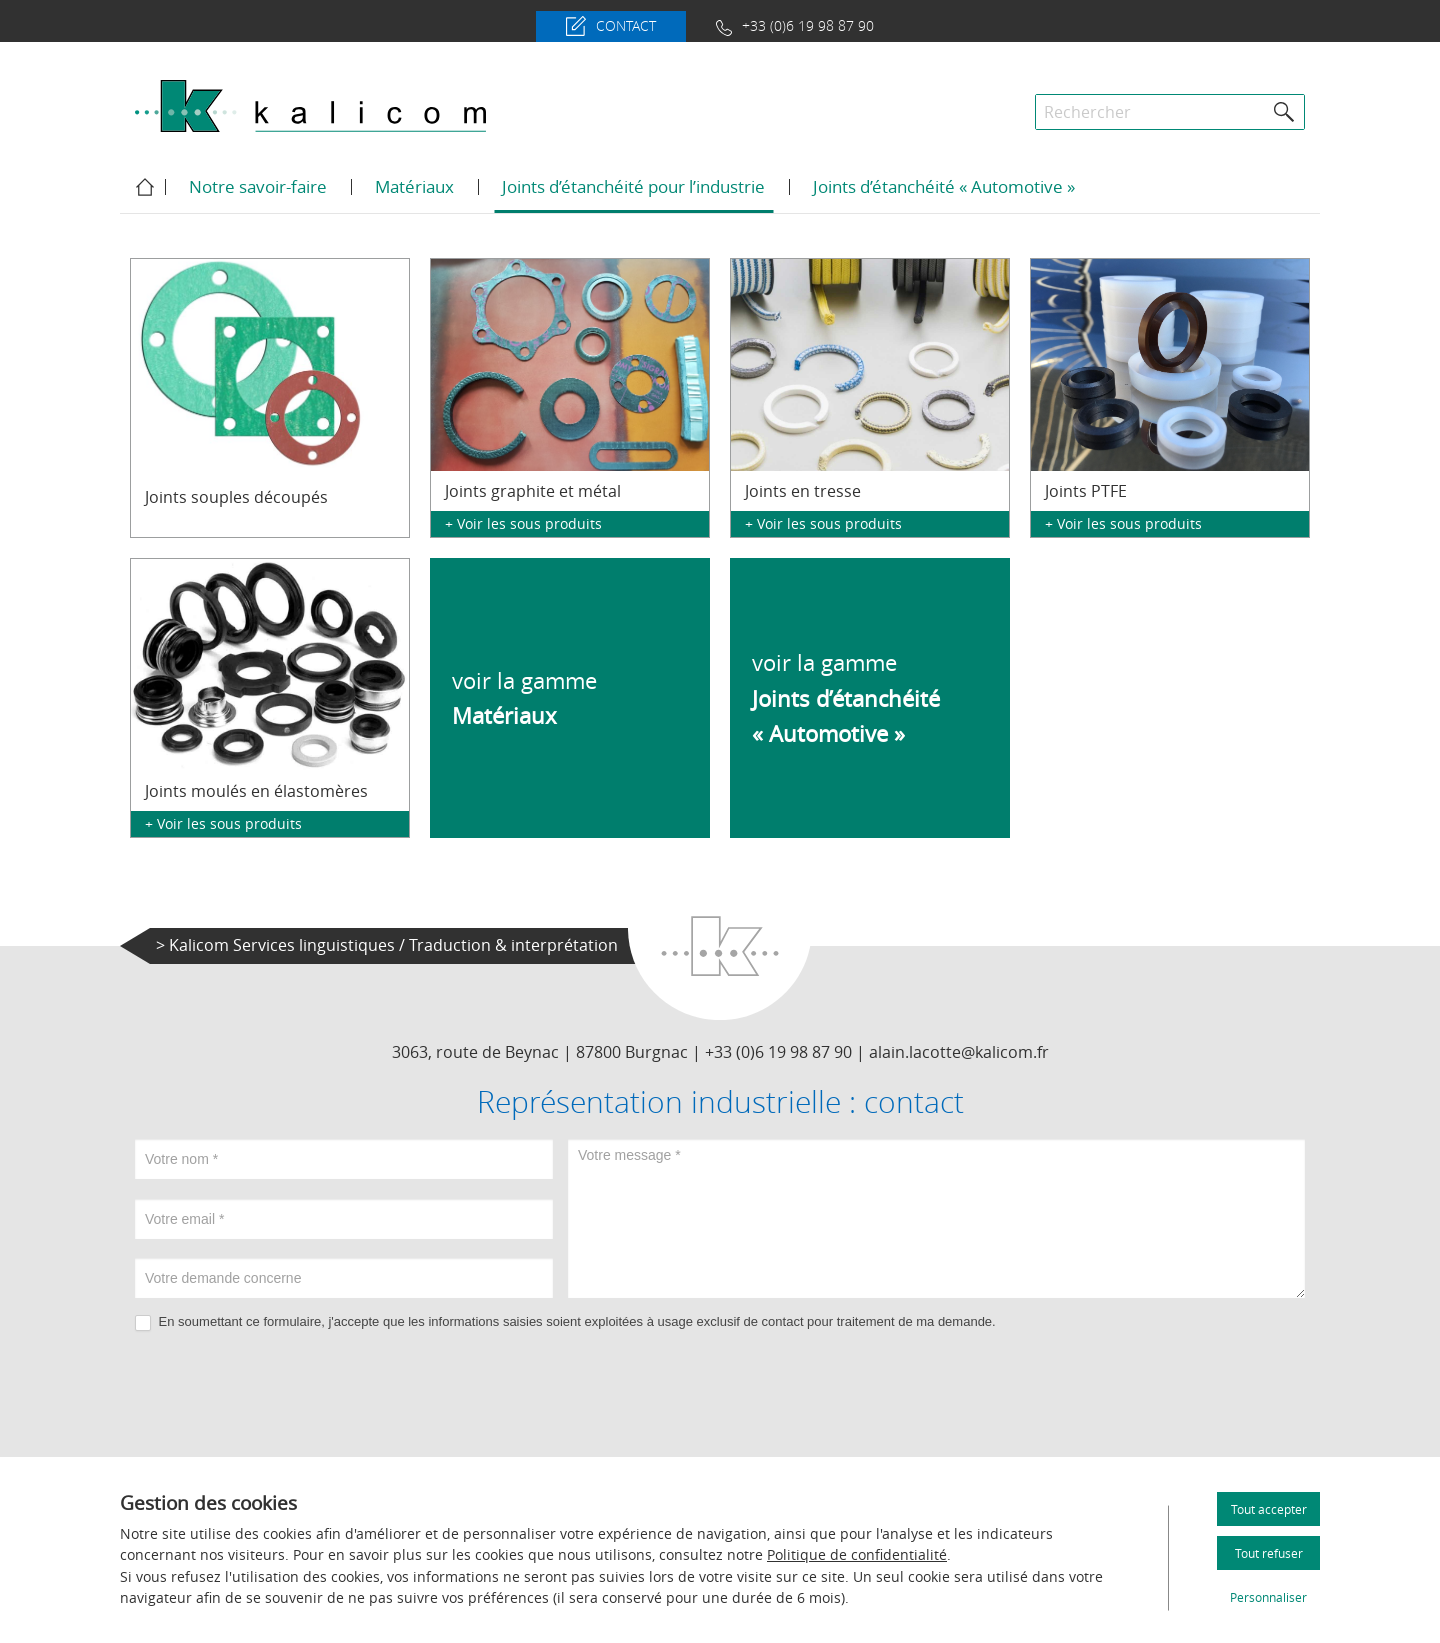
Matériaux (414, 186)
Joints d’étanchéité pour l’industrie (633, 186)
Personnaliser (1268, 1597)
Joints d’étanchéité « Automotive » (944, 186)
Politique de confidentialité (857, 1554)
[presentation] (720, 1390)
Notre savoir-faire (258, 186)
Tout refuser (1269, 1553)
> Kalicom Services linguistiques (387, 945)
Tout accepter (1269, 1509)
